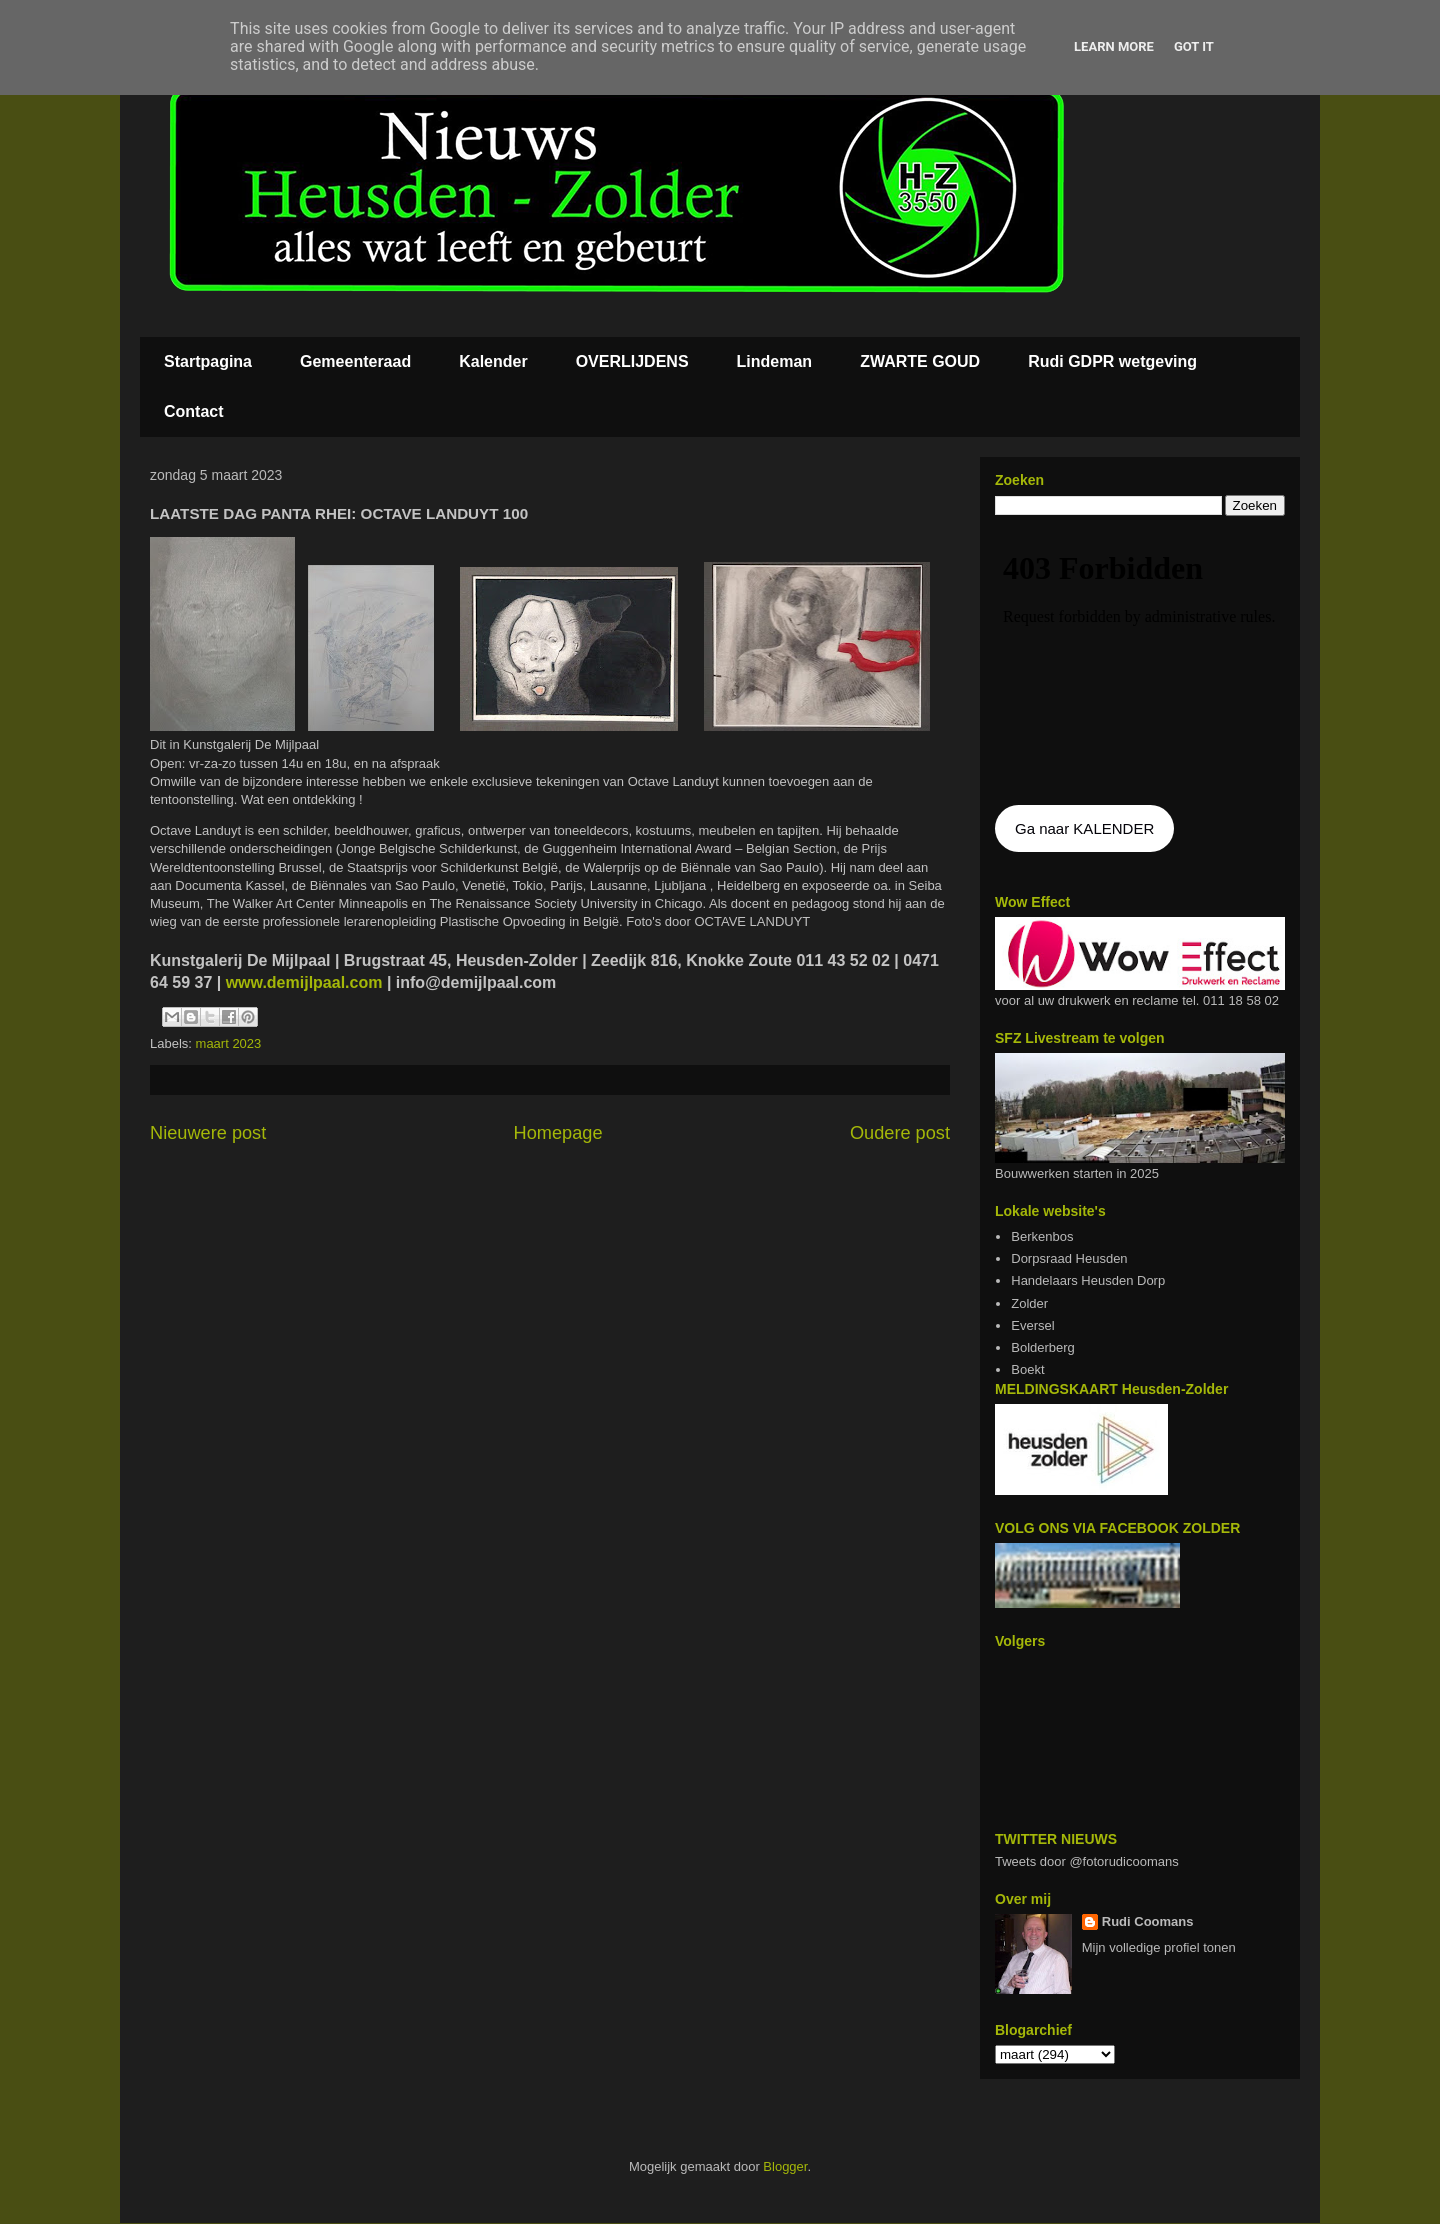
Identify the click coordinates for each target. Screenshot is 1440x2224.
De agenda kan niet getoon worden (1140, 662)
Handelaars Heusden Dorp (1088, 1280)
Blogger (785, 2166)
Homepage (558, 1133)
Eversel (1032, 1325)
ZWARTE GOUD (920, 361)
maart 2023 (229, 1043)
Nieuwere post (208, 1133)
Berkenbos (1042, 1236)
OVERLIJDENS (632, 361)
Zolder (1029, 1303)
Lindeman (775, 361)
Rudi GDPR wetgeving (1112, 361)
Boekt (1027, 1369)
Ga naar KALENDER (1084, 828)
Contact (194, 411)
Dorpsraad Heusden (1069, 1258)
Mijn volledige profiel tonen (1159, 1947)
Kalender (493, 361)
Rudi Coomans (1148, 1921)
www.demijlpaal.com (301, 982)
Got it (1194, 46)
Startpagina (208, 361)
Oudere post (900, 1133)
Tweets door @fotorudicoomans (1087, 1861)
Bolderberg (1043, 1347)
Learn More (1114, 46)
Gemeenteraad (355, 361)
